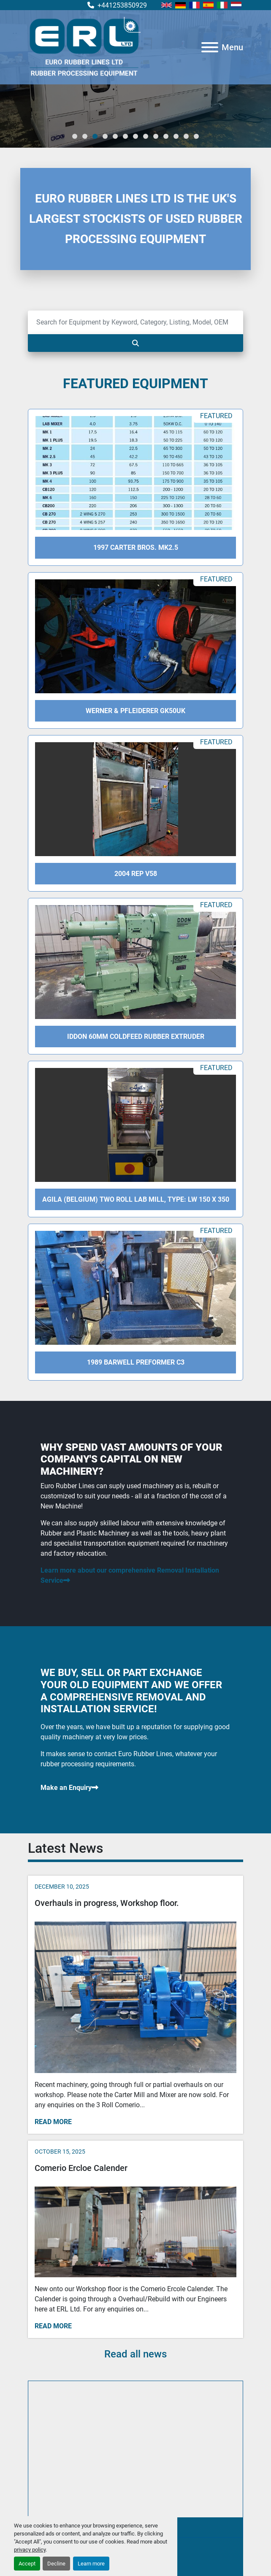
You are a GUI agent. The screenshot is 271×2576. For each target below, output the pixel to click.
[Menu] (209, 47)
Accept (27, 2563)
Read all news (135, 2354)
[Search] (135, 322)
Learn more (91, 2563)
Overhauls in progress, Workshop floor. (107, 1903)
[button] (75, 136)
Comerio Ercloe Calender (81, 2168)
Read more (53, 2122)
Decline (56, 2563)
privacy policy (30, 2549)
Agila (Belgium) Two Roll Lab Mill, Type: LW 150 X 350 (135, 1199)
